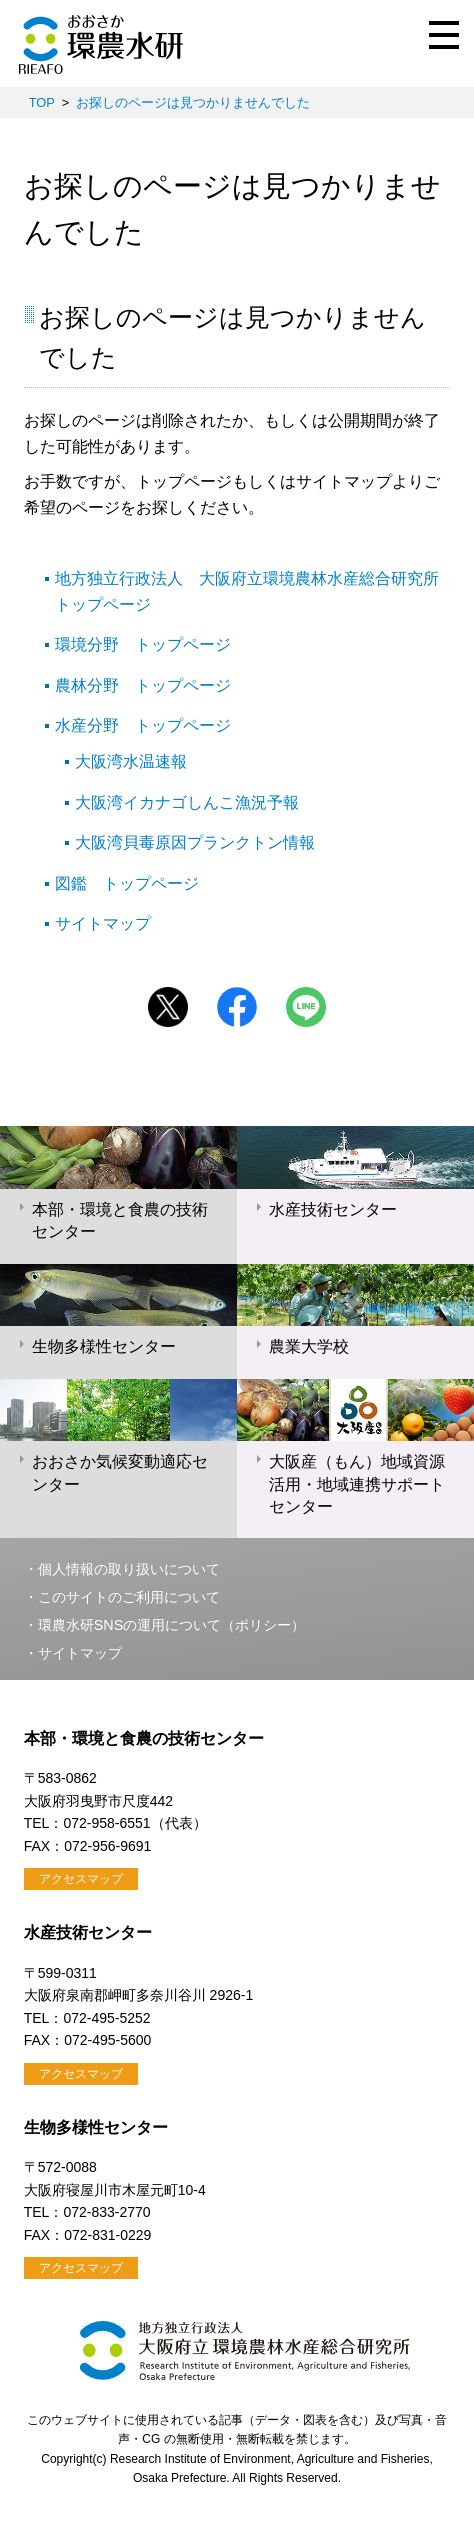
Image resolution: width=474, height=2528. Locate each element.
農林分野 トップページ (143, 685)
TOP (42, 102)
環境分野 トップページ (143, 644)
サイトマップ (103, 923)
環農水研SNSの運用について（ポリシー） (172, 1625)
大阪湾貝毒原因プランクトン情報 (195, 842)
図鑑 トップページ (127, 883)
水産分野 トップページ (143, 725)
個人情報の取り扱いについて (129, 1569)
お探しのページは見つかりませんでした (193, 102)
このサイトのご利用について (129, 1597)
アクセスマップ (81, 1879)
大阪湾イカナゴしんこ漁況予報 (187, 802)
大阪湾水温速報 (131, 761)
